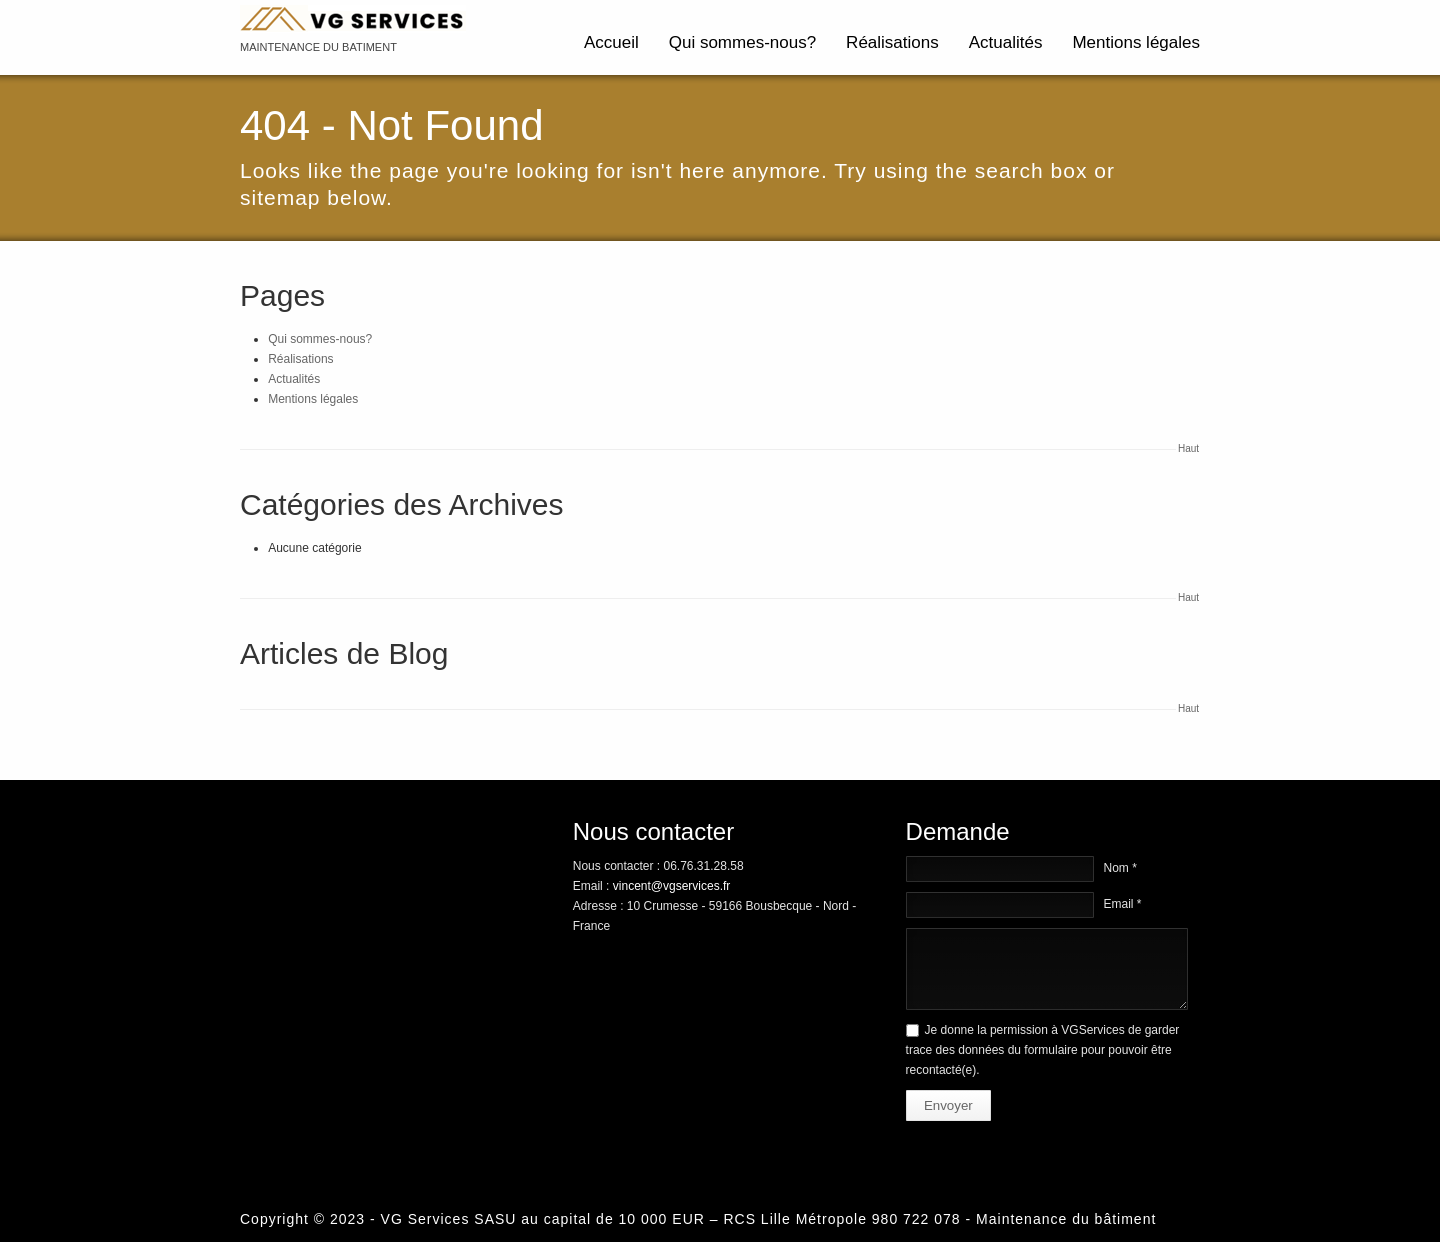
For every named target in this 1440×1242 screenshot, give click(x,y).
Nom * (1120, 868)
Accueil (611, 42)
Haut (1188, 448)
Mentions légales (1136, 42)
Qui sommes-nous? (742, 42)
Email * (1123, 904)
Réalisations (892, 42)
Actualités (1006, 42)
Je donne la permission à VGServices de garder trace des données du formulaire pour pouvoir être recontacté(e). (1043, 1050)
